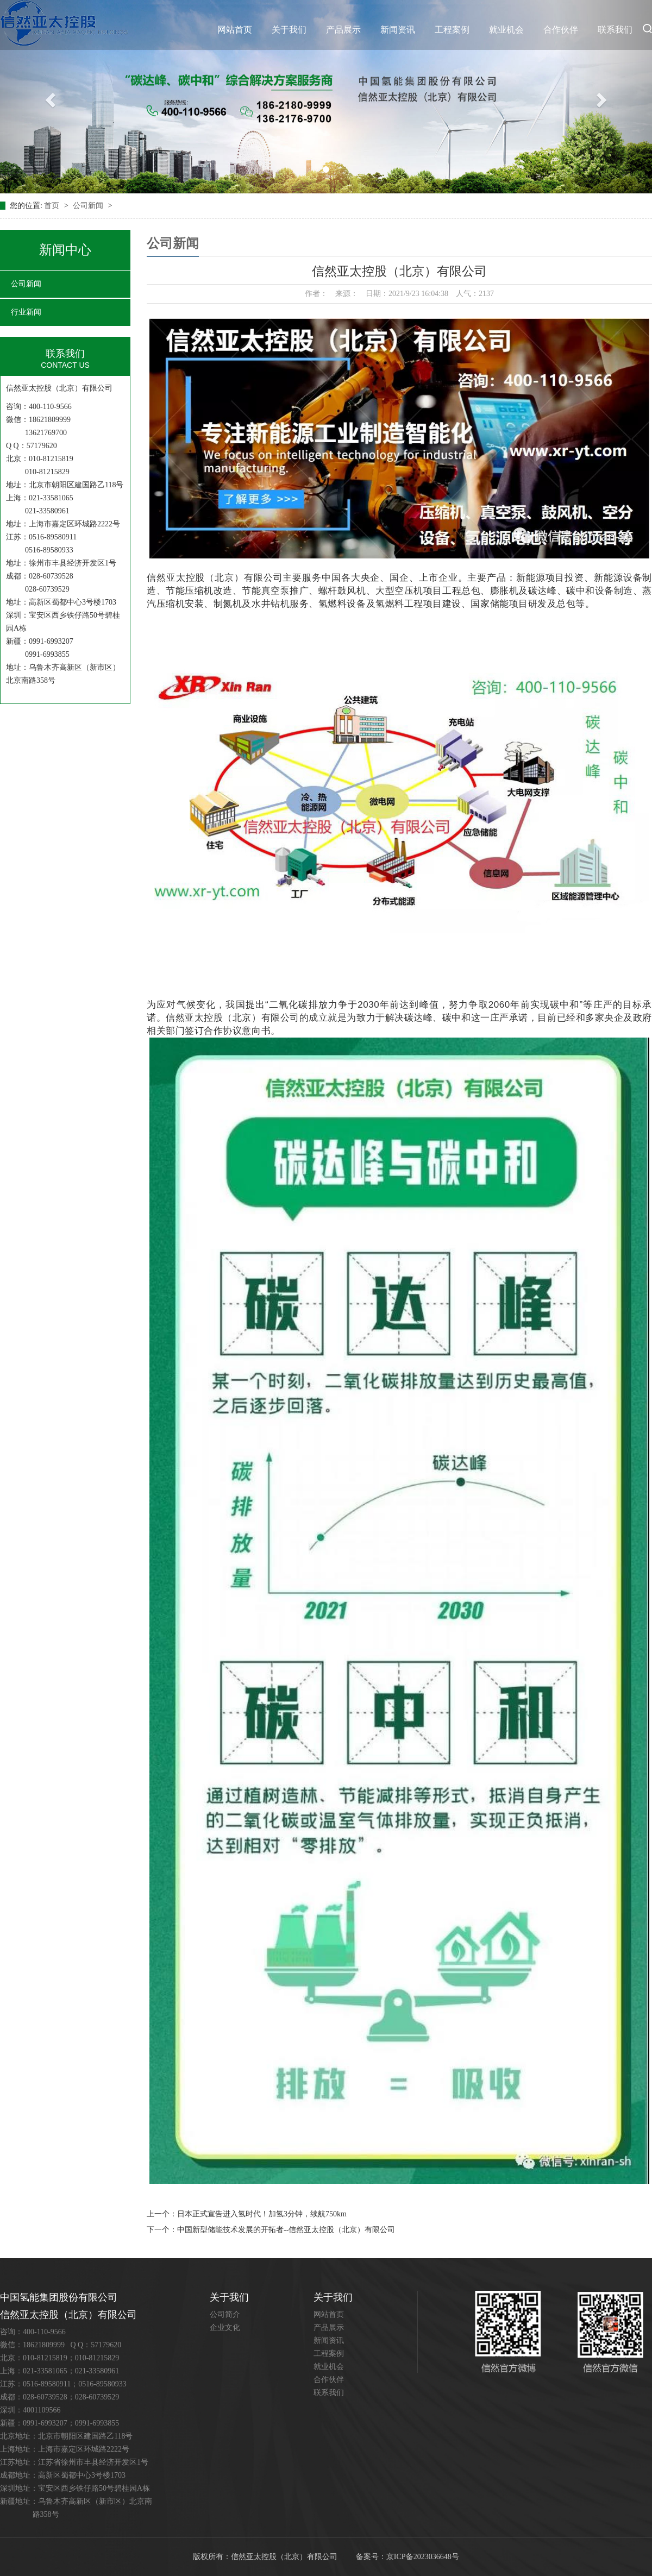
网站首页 (234, 29)
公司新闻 (89, 206)
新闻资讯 (397, 29)
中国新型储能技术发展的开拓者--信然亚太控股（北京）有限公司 (286, 2230)
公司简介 (225, 2314)
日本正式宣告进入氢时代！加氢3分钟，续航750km (262, 2214)
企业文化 (225, 2327)
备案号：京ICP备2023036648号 (407, 2557)
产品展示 (343, 29)
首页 (52, 206)
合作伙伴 (560, 29)
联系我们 (615, 29)
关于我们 (289, 29)
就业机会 (506, 29)
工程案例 (452, 29)
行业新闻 (26, 312)
